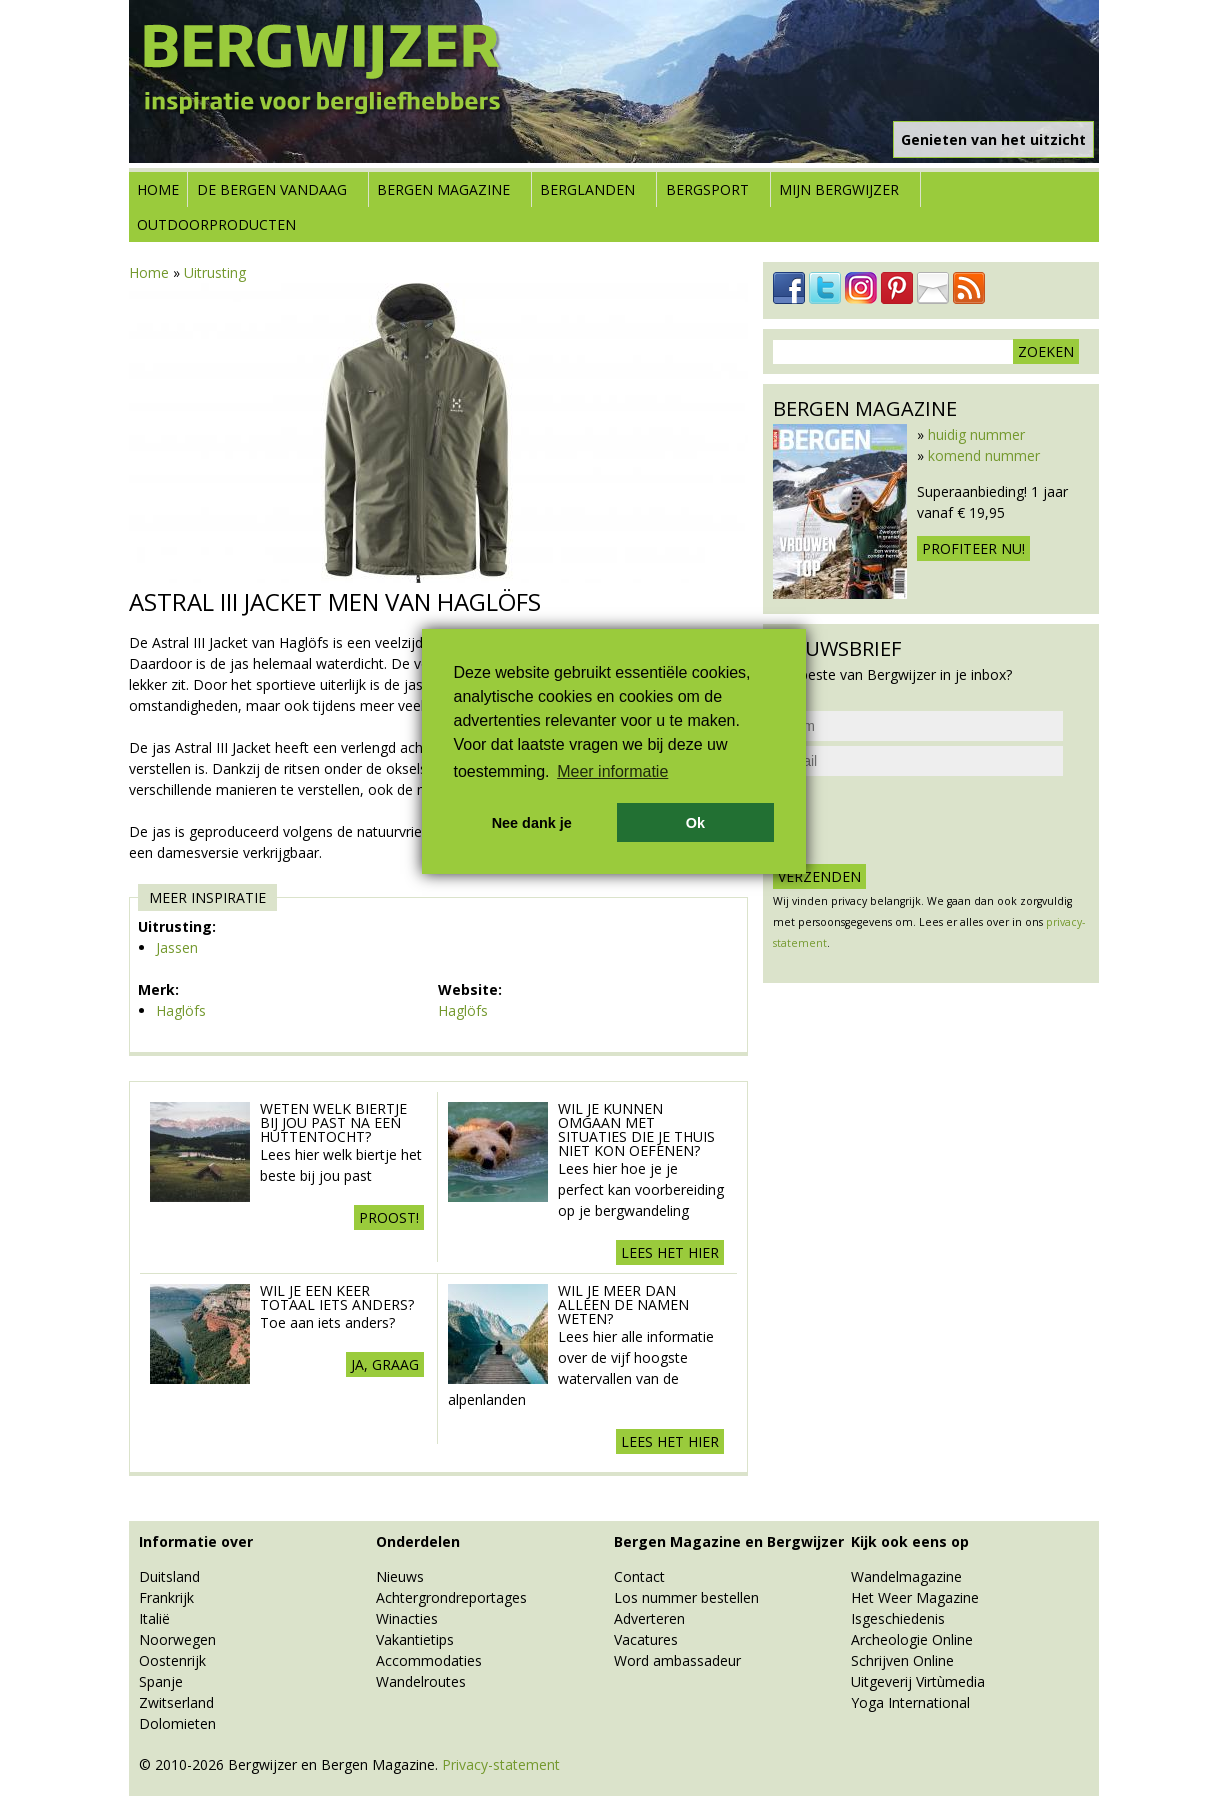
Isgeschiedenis (898, 1618)
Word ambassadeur (677, 1660)
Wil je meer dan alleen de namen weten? (623, 1304)
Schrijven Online (902, 1660)
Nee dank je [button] (532, 823)
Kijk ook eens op (910, 1541)
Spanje (161, 1681)
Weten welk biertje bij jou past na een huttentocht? (333, 1122)
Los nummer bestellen (686, 1597)
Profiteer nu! (973, 548)
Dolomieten (177, 1723)
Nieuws (400, 1576)
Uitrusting (215, 272)
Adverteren (649, 1618)
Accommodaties (429, 1660)
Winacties (407, 1618)
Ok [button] (695, 823)
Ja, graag (385, 1364)
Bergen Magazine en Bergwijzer (729, 1541)
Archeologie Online (912, 1639)
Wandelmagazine (906, 1576)
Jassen (177, 947)
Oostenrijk (172, 1660)
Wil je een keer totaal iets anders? (337, 1297)
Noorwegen (177, 1639)
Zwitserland (176, 1702)
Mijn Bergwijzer (839, 189)
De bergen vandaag (272, 189)
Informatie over (196, 1541)
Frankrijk (166, 1597)
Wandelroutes (421, 1681)
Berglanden (587, 189)
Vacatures (646, 1639)
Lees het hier (670, 1252)
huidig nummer (976, 434)
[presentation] (925, 820)
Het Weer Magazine (915, 1597)
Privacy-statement (501, 1764)
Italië (154, 1618)
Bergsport (707, 189)
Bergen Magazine (443, 189)
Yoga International (910, 1702)
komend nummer (984, 455)
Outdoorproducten (216, 224)
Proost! (389, 1217)
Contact (639, 1576)
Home (158, 189)
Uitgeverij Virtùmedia (918, 1681)
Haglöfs (181, 1010)
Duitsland (169, 1576)
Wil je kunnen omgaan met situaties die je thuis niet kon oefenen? (636, 1129)
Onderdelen (418, 1541)
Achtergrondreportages (451, 1597)
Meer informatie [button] (612, 771)
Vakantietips (415, 1639)
